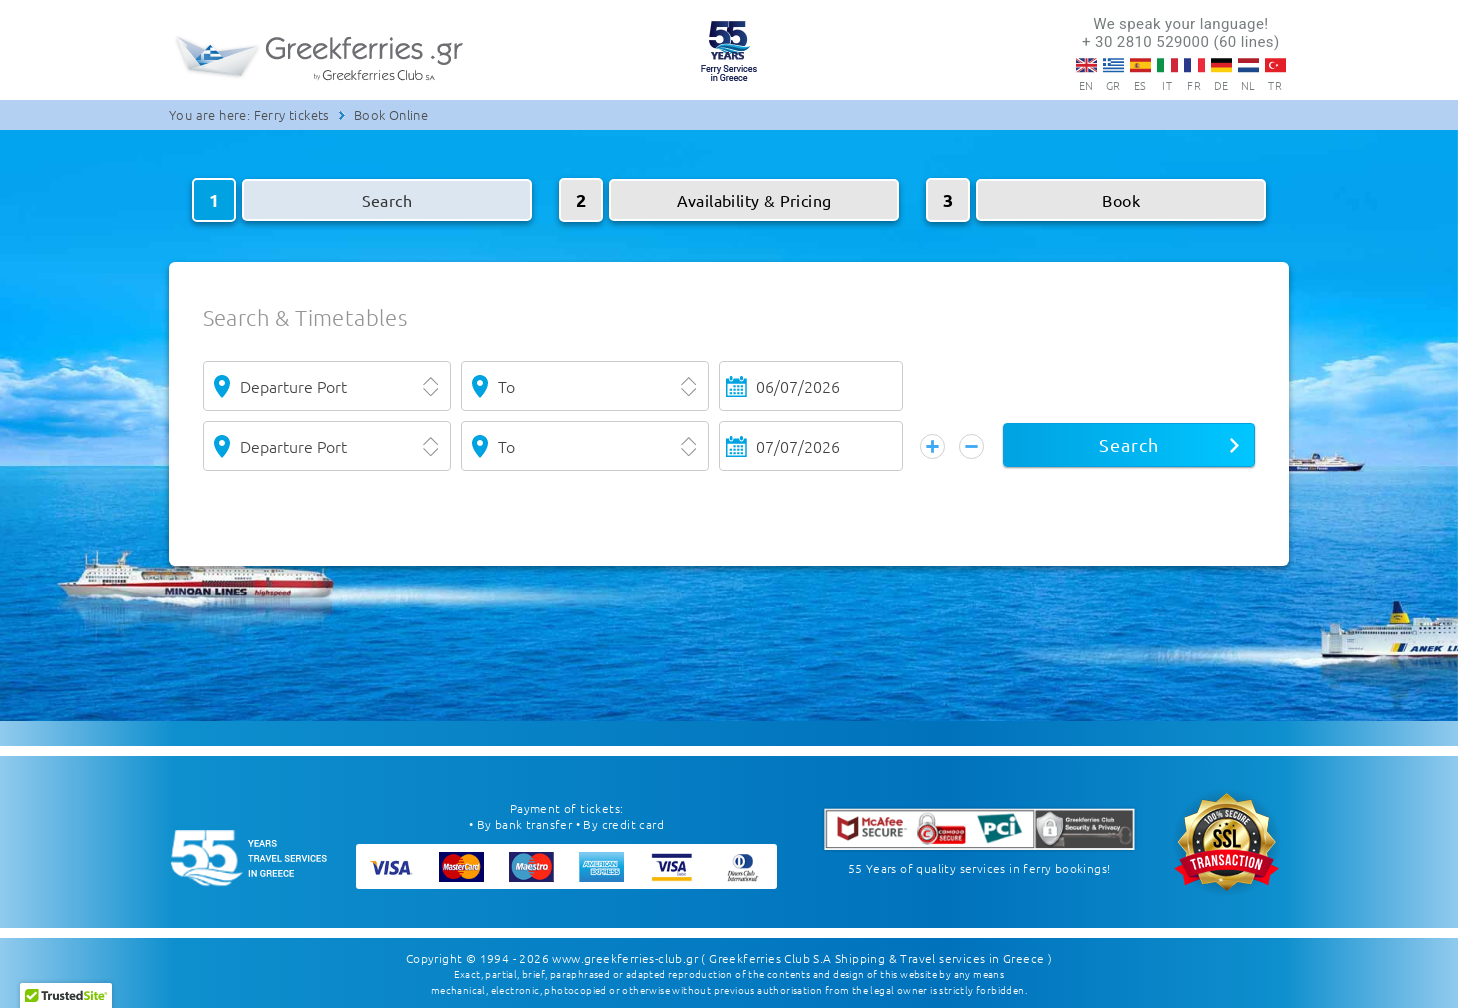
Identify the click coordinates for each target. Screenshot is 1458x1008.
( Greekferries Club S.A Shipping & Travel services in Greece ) (876, 958)
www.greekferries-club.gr (625, 958)
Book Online (391, 114)
